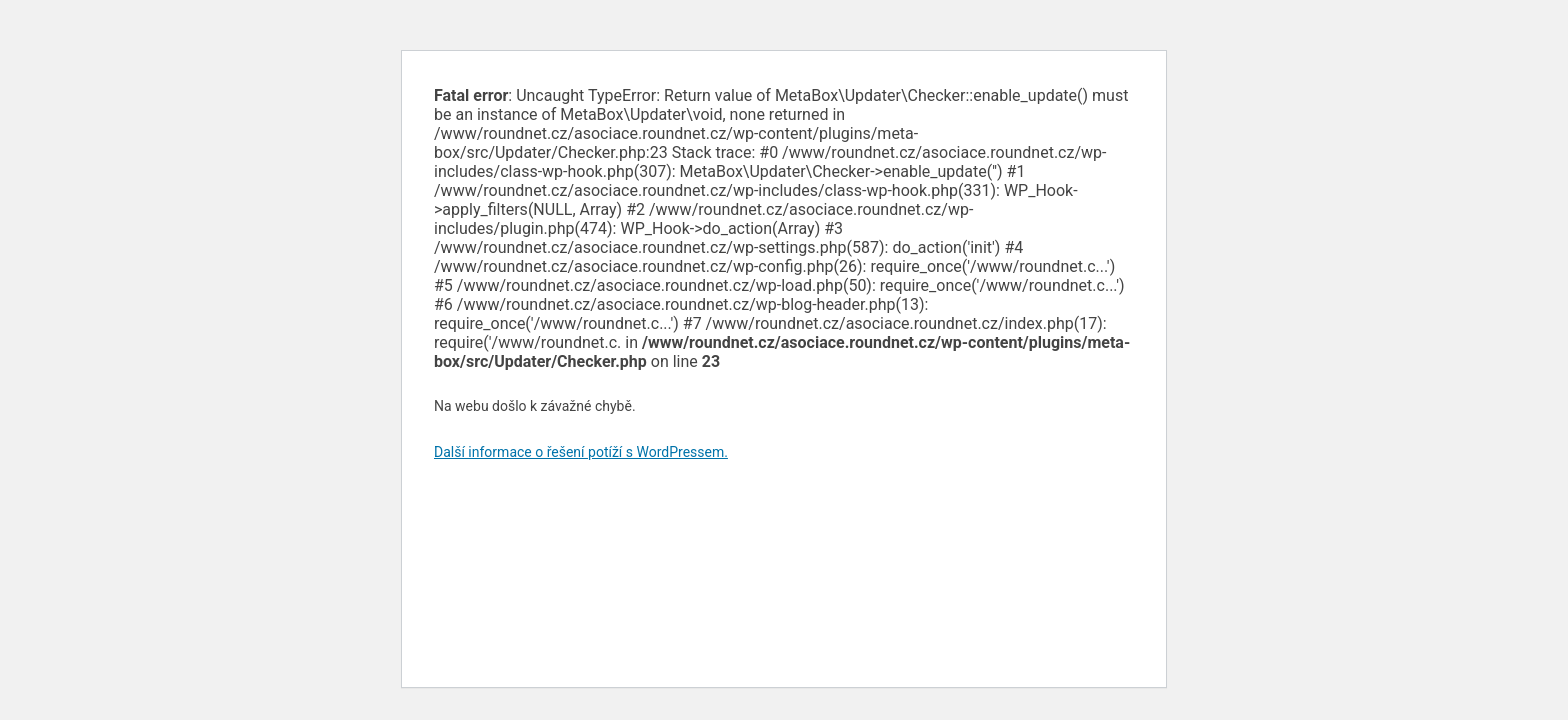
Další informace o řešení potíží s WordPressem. (581, 452)
